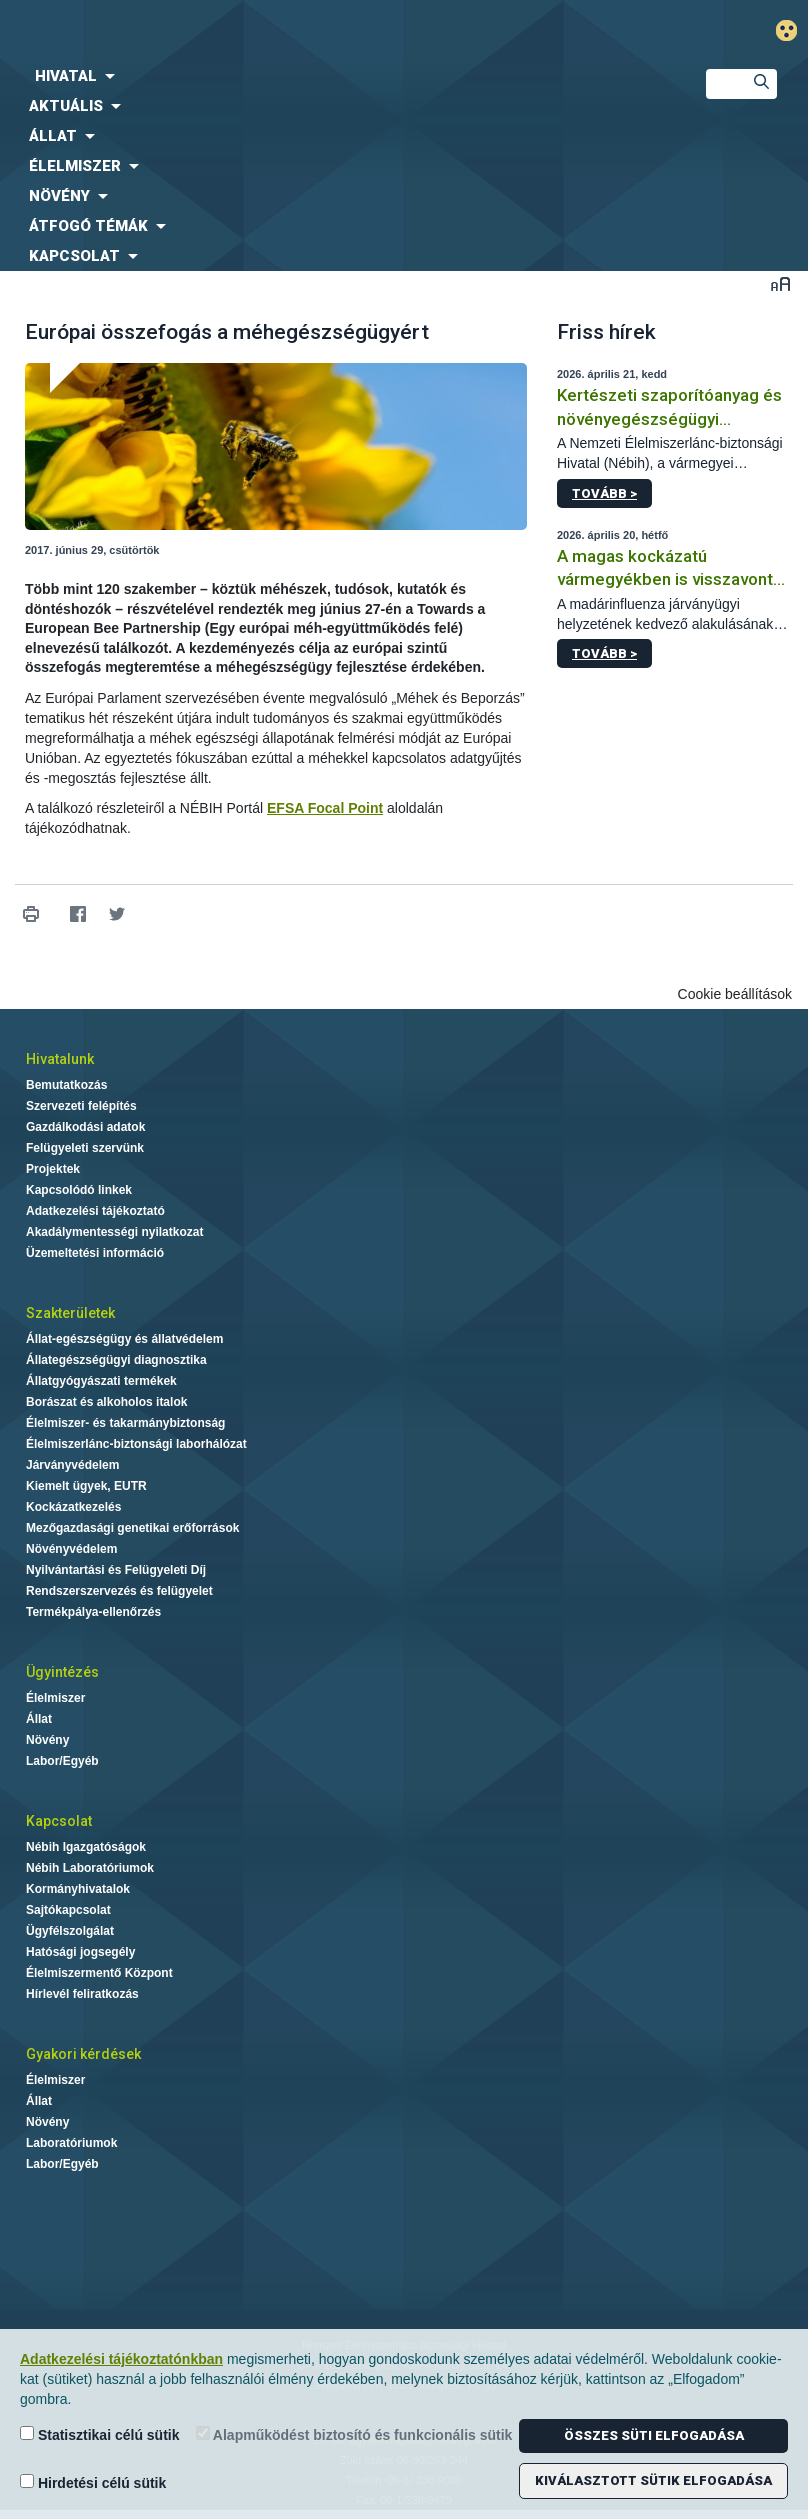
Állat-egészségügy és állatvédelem (124, 1339)
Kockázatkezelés (73, 1507)
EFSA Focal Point (325, 808)
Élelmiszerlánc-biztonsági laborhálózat (136, 1444)
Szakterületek (70, 1313)
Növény (47, 1740)
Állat (39, 1719)
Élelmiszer (55, 1698)
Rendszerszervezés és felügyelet (119, 1591)
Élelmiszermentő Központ (99, 1973)
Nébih (269, 31)
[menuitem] (336, 76)
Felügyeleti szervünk (85, 1148)
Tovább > (604, 493)
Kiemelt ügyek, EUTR (86, 1486)
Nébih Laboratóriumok (90, 1868)
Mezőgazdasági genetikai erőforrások (132, 1528)
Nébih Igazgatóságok (86, 1847)
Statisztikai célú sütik (100, 2434)
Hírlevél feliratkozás (82, 1994)
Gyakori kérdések (83, 2054)
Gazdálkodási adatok (85, 1127)
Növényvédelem (71, 1549)
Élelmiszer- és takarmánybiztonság (125, 1423)
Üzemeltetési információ (95, 1253)
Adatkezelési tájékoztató (95, 1211)
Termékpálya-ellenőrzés (93, 1612)
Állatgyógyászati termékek (101, 1381)
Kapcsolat (59, 1821)
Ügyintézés (62, 1672)
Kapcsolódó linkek (79, 1190)
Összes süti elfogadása (654, 2435)
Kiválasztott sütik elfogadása (653, 2480)
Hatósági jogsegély (80, 1952)
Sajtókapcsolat (68, 1910)
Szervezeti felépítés (81, 1106)
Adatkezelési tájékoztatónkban (121, 2359)
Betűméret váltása (780, 283)
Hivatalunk (60, 1059)
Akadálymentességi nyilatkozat (114, 1232)
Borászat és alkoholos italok (106, 1402)
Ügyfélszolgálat (70, 1931)
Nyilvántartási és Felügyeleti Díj (116, 1570)
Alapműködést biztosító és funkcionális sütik (354, 2434)
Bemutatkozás (66, 1085)
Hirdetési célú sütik (93, 2482)
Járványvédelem (72, 1465)
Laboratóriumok (71, 2143)
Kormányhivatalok (78, 1889)
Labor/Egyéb (62, 1761)
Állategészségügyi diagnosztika (116, 1360)
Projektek (53, 1169)
